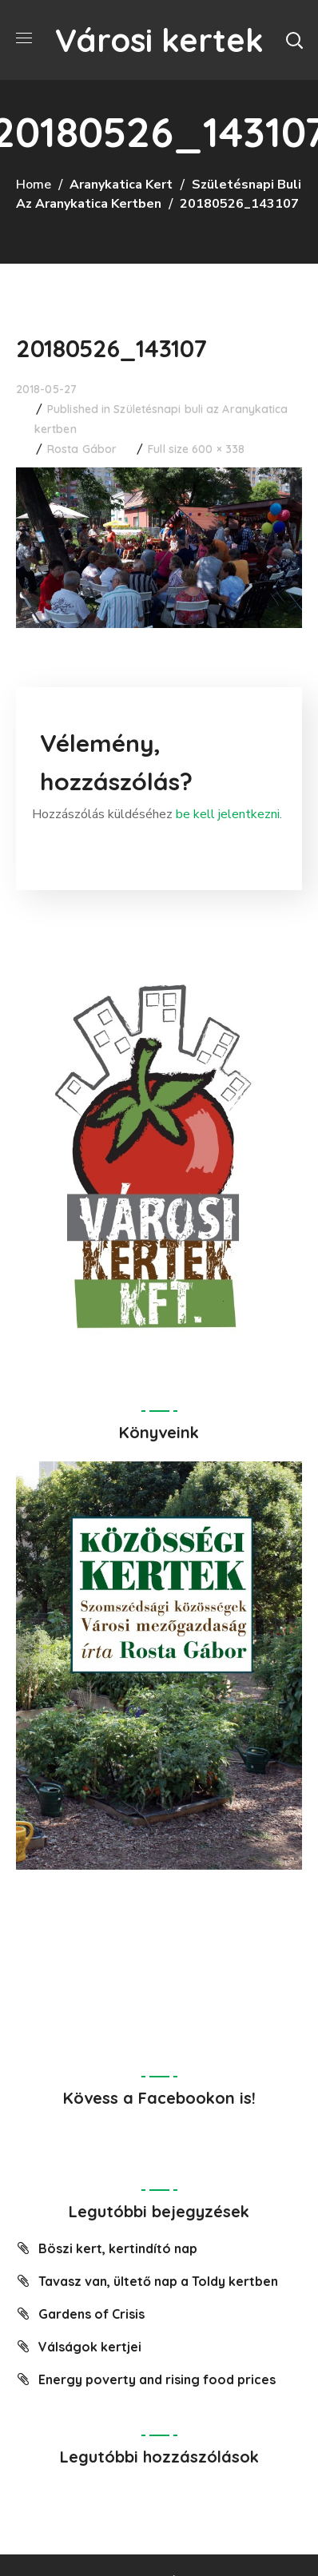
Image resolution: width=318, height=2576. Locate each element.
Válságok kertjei (89, 2347)
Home (33, 184)
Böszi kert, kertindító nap (117, 2248)
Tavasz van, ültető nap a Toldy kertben (158, 2281)
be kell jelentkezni (228, 814)
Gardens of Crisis (91, 2314)
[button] (294, 40)
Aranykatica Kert (121, 184)
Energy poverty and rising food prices (157, 2379)
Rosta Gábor (82, 449)
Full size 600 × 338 (196, 449)
